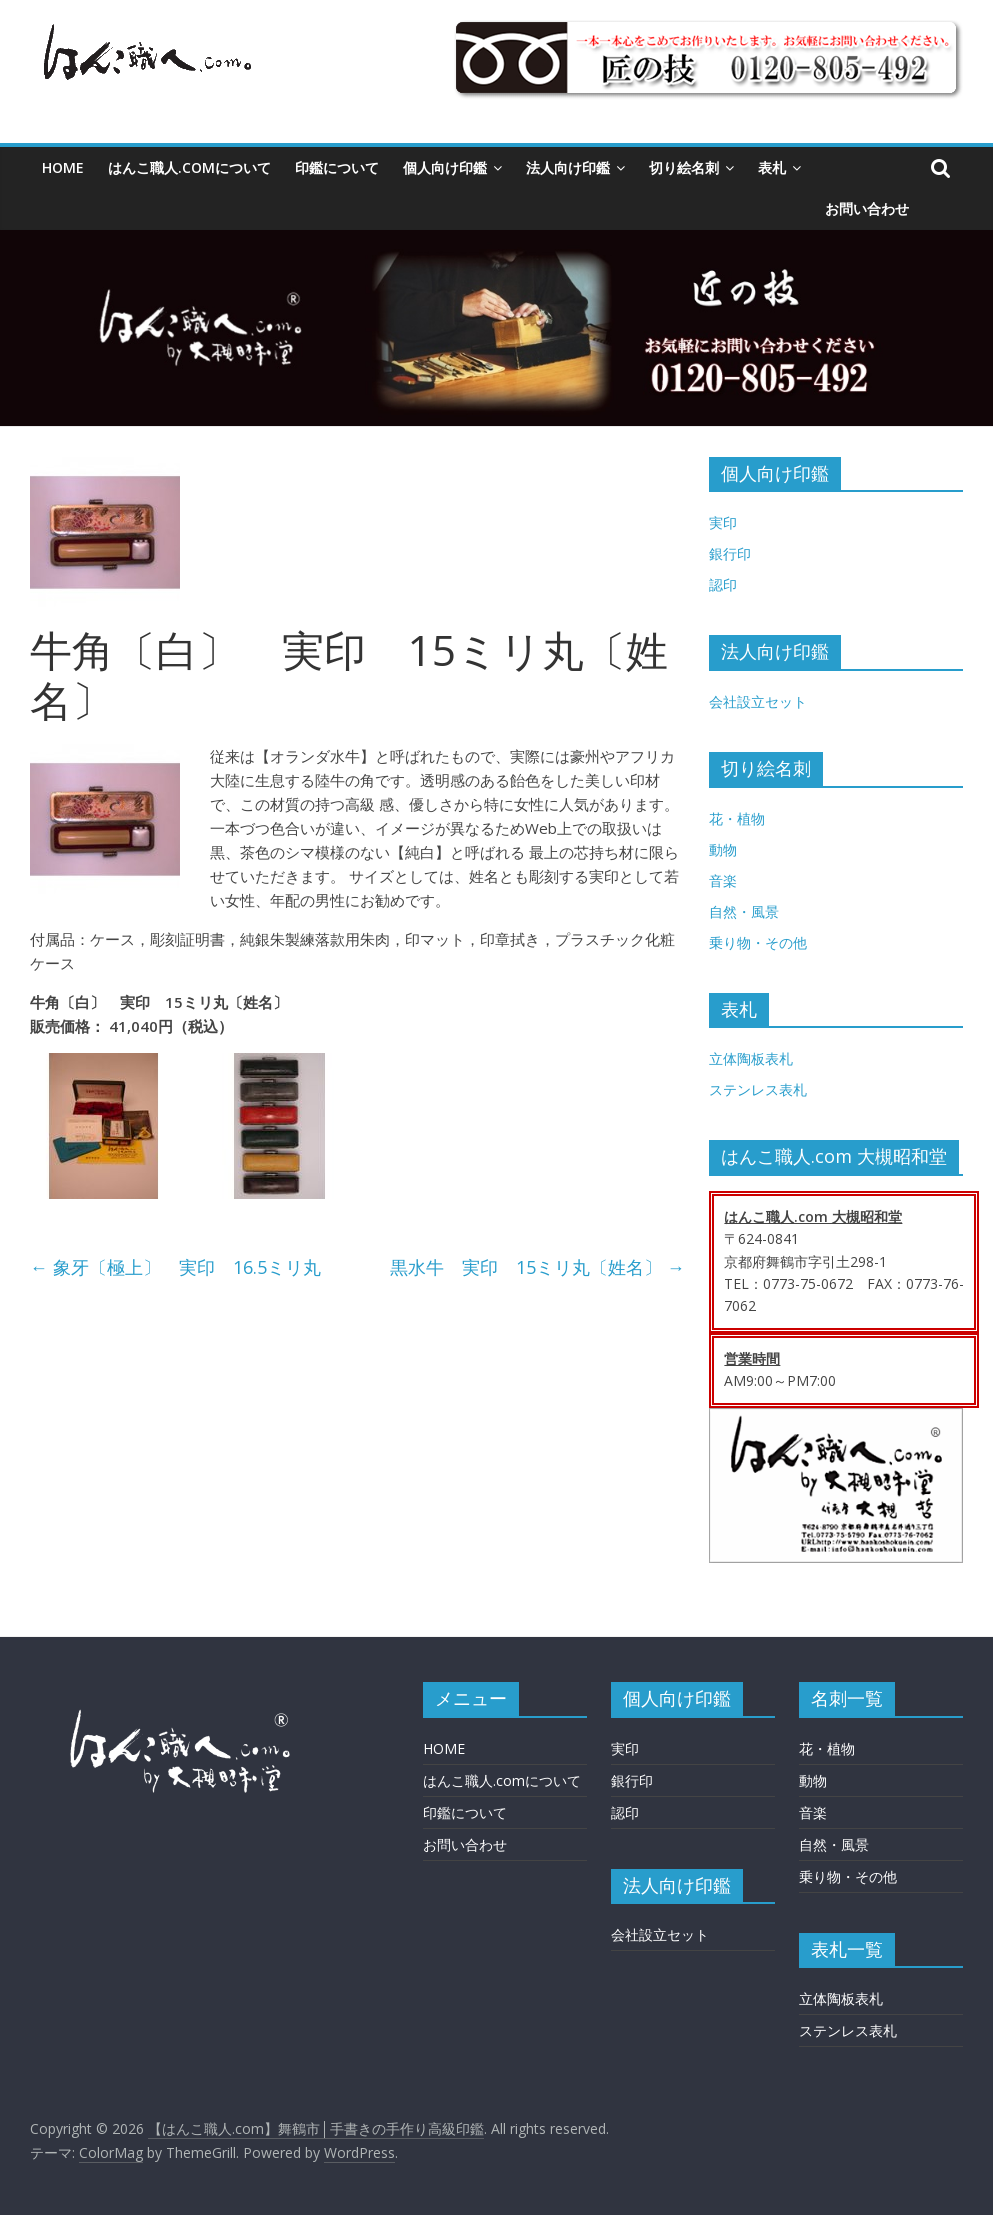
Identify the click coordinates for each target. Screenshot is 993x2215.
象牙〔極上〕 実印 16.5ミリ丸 (175, 1267)
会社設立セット (758, 701)
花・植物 (737, 818)
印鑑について (337, 167)
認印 (723, 584)
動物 (723, 849)
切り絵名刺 (684, 167)
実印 (723, 522)
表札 (772, 167)
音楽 (723, 880)
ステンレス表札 (758, 1089)
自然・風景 (744, 911)
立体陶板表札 (751, 1058)
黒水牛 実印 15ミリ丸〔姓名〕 (537, 1267)
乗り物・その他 (758, 942)
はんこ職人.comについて (189, 167)
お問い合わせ (867, 208)
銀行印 (730, 553)
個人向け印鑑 (445, 167)
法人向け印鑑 (568, 167)
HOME (63, 167)
